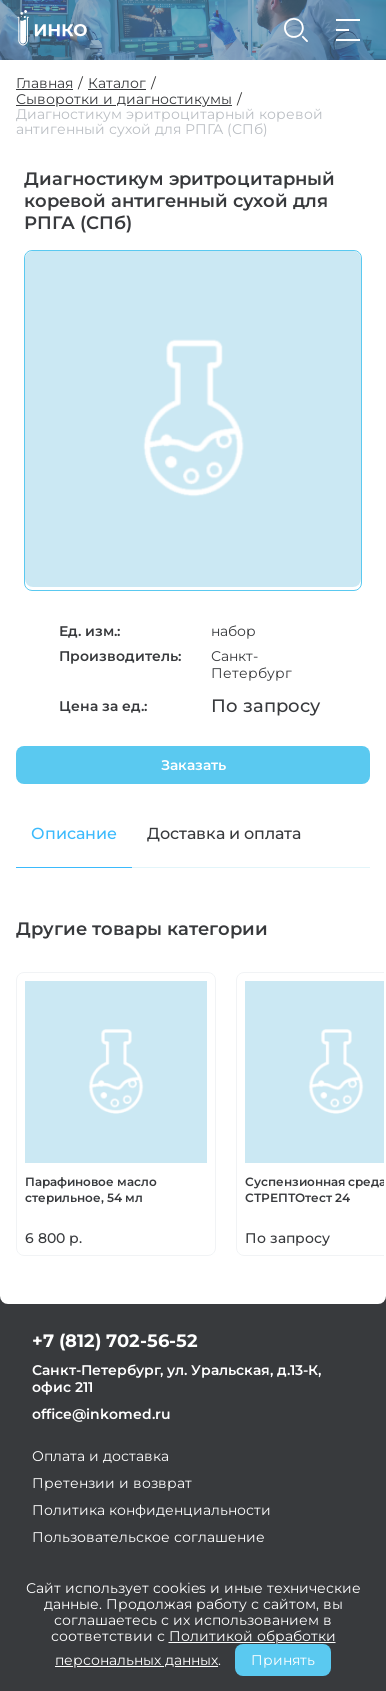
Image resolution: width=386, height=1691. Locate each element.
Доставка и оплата (224, 833)
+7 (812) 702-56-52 (115, 1341)
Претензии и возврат (112, 1483)
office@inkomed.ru (101, 1414)
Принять (283, 1660)
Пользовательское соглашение (148, 1537)
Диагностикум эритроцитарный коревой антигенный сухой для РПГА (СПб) (169, 122)
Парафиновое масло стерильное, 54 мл (91, 1189)
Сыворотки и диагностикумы (124, 99)
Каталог (117, 83)
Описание (74, 833)
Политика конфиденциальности (151, 1510)
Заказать (193, 765)
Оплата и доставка (100, 1456)
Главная (44, 83)
